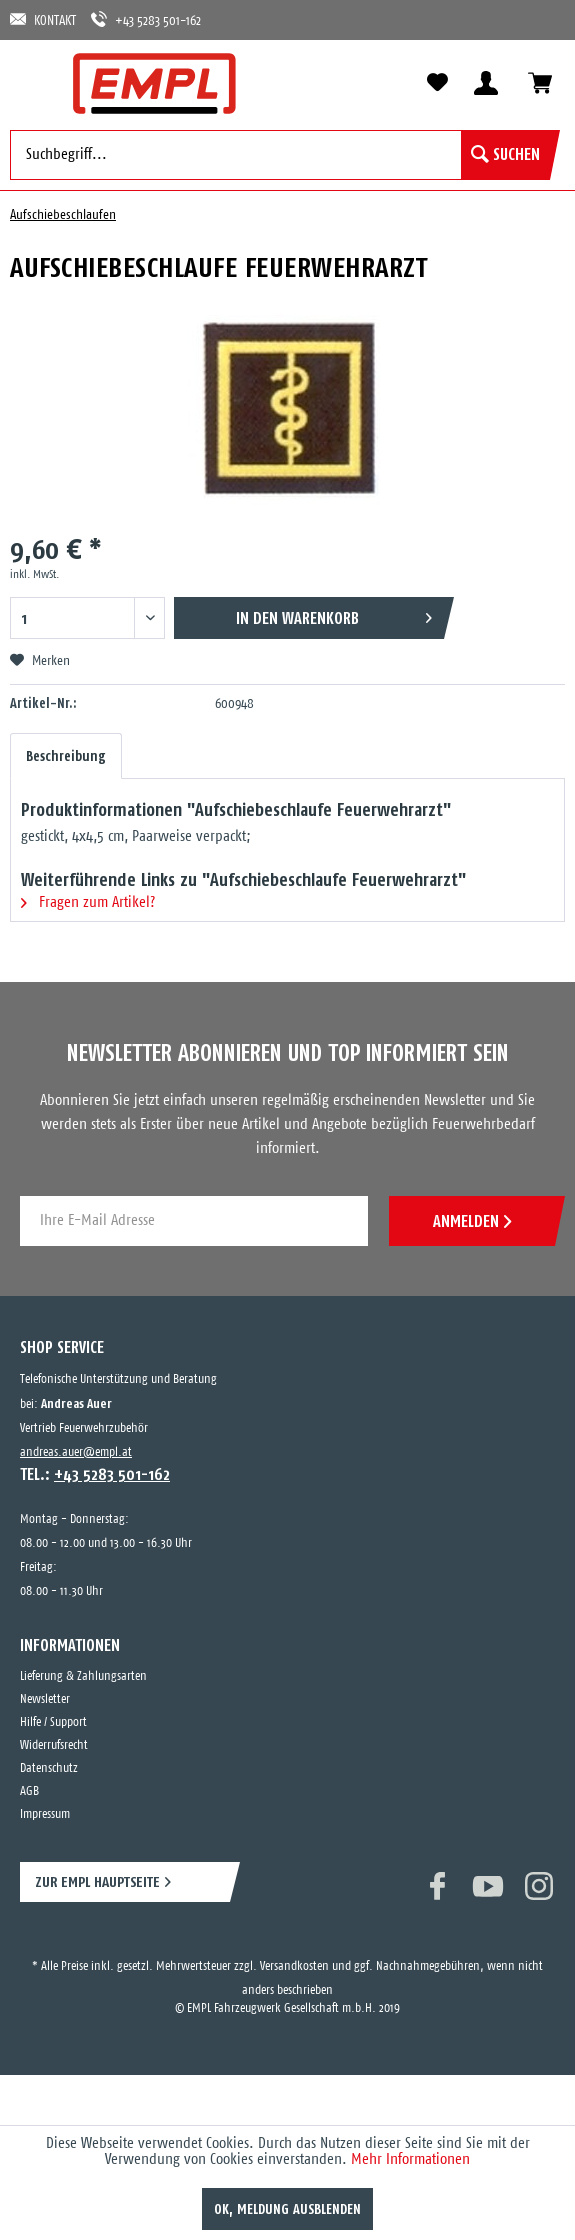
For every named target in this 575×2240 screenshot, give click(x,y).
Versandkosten (294, 1966)
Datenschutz (49, 1768)
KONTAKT (43, 19)
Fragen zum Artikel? (88, 902)
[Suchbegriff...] (280, 155)
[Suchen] (505, 155)
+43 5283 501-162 (146, 19)
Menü (35, 82)
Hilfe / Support (53, 1722)
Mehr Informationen (410, 2159)
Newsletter (45, 1699)
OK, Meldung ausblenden (287, 2209)
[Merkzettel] (437, 83)
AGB (29, 1791)
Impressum (45, 1814)
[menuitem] (35, 82)
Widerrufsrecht (54, 1745)
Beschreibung (66, 756)
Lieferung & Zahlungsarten (83, 1676)
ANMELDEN (472, 1221)
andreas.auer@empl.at (76, 1452)
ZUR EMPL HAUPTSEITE (97, 1881)
